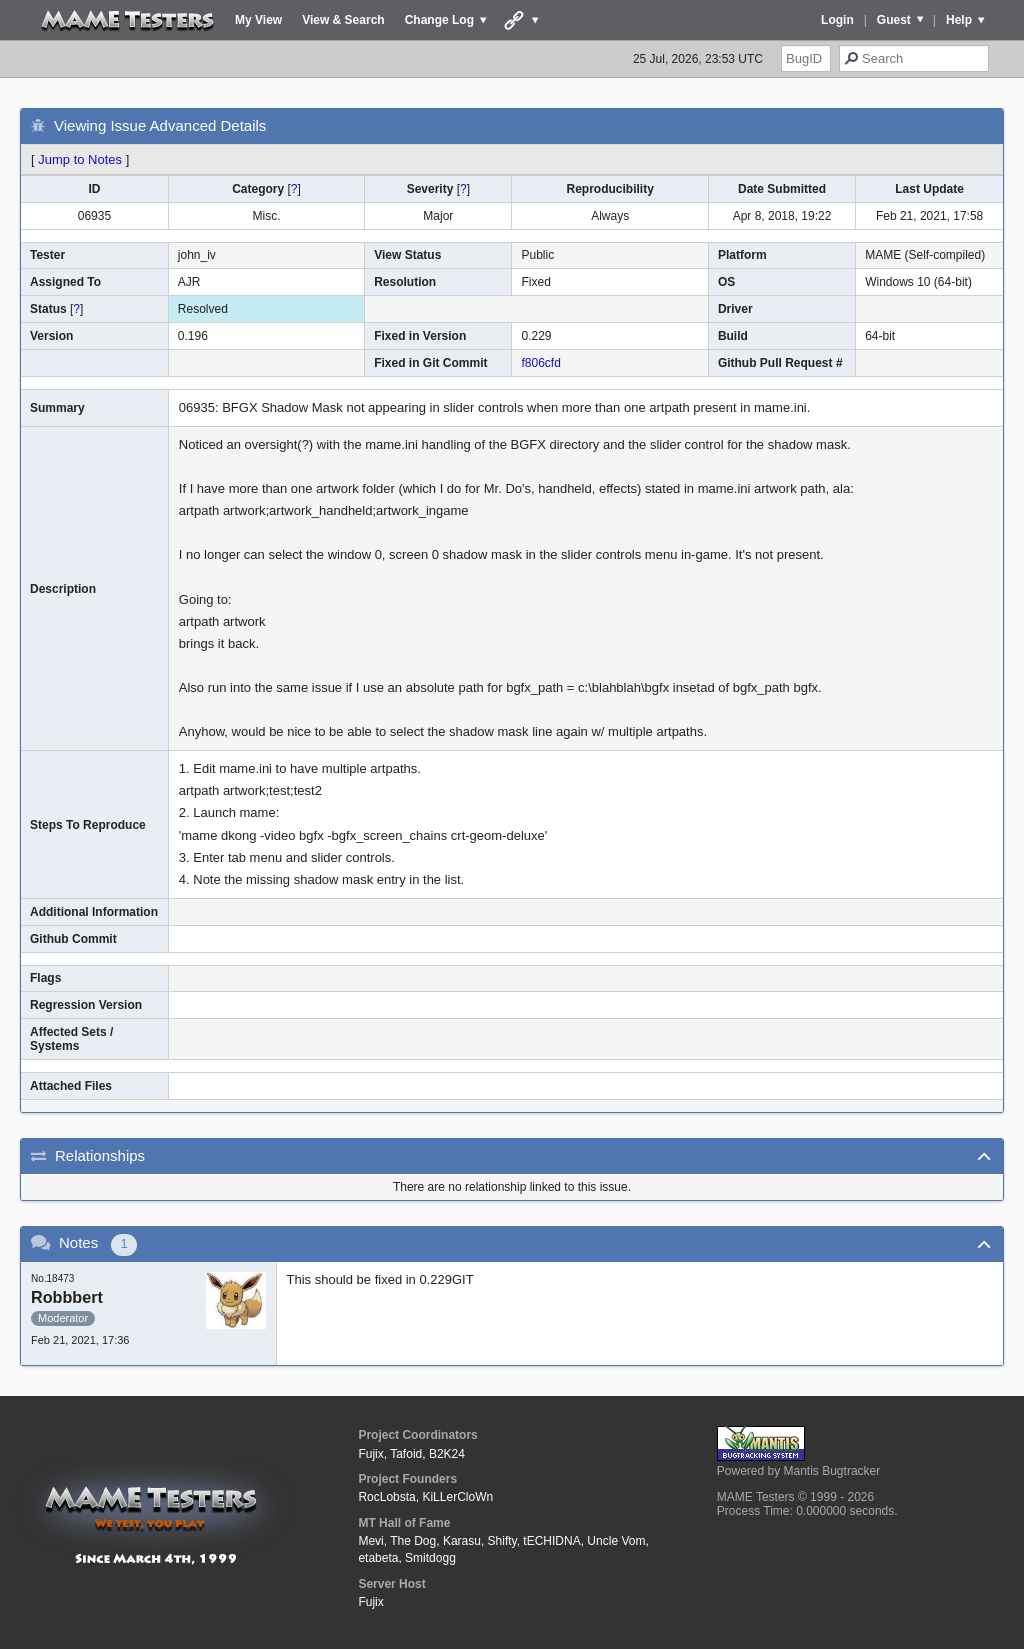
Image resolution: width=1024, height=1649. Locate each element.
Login (837, 20)
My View (258, 20)
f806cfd (540, 363)
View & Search (343, 20)
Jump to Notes (80, 159)
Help (959, 20)
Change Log (439, 20)
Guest (894, 20)
